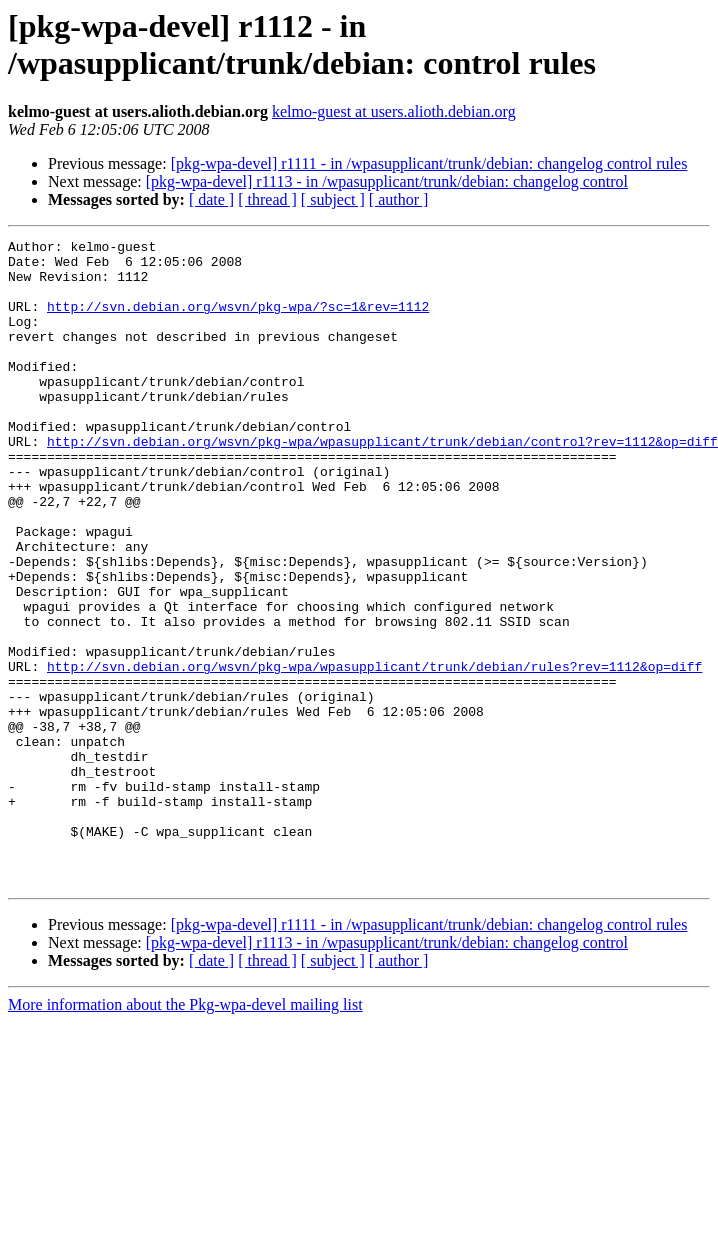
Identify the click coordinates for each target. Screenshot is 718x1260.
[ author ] (399, 199)
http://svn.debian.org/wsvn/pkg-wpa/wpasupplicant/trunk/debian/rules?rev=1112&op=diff (374, 753)
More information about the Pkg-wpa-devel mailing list (185, 1133)
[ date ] (211, 199)
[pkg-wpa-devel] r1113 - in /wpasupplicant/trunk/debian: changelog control (387, 181)
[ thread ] (267, 199)
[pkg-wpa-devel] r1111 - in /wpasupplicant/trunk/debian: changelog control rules (429, 163)
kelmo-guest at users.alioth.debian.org (394, 111)
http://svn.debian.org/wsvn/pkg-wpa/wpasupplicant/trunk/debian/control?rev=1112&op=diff (382, 483)
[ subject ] (333, 199)
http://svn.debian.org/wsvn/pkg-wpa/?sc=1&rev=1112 (238, 321)
